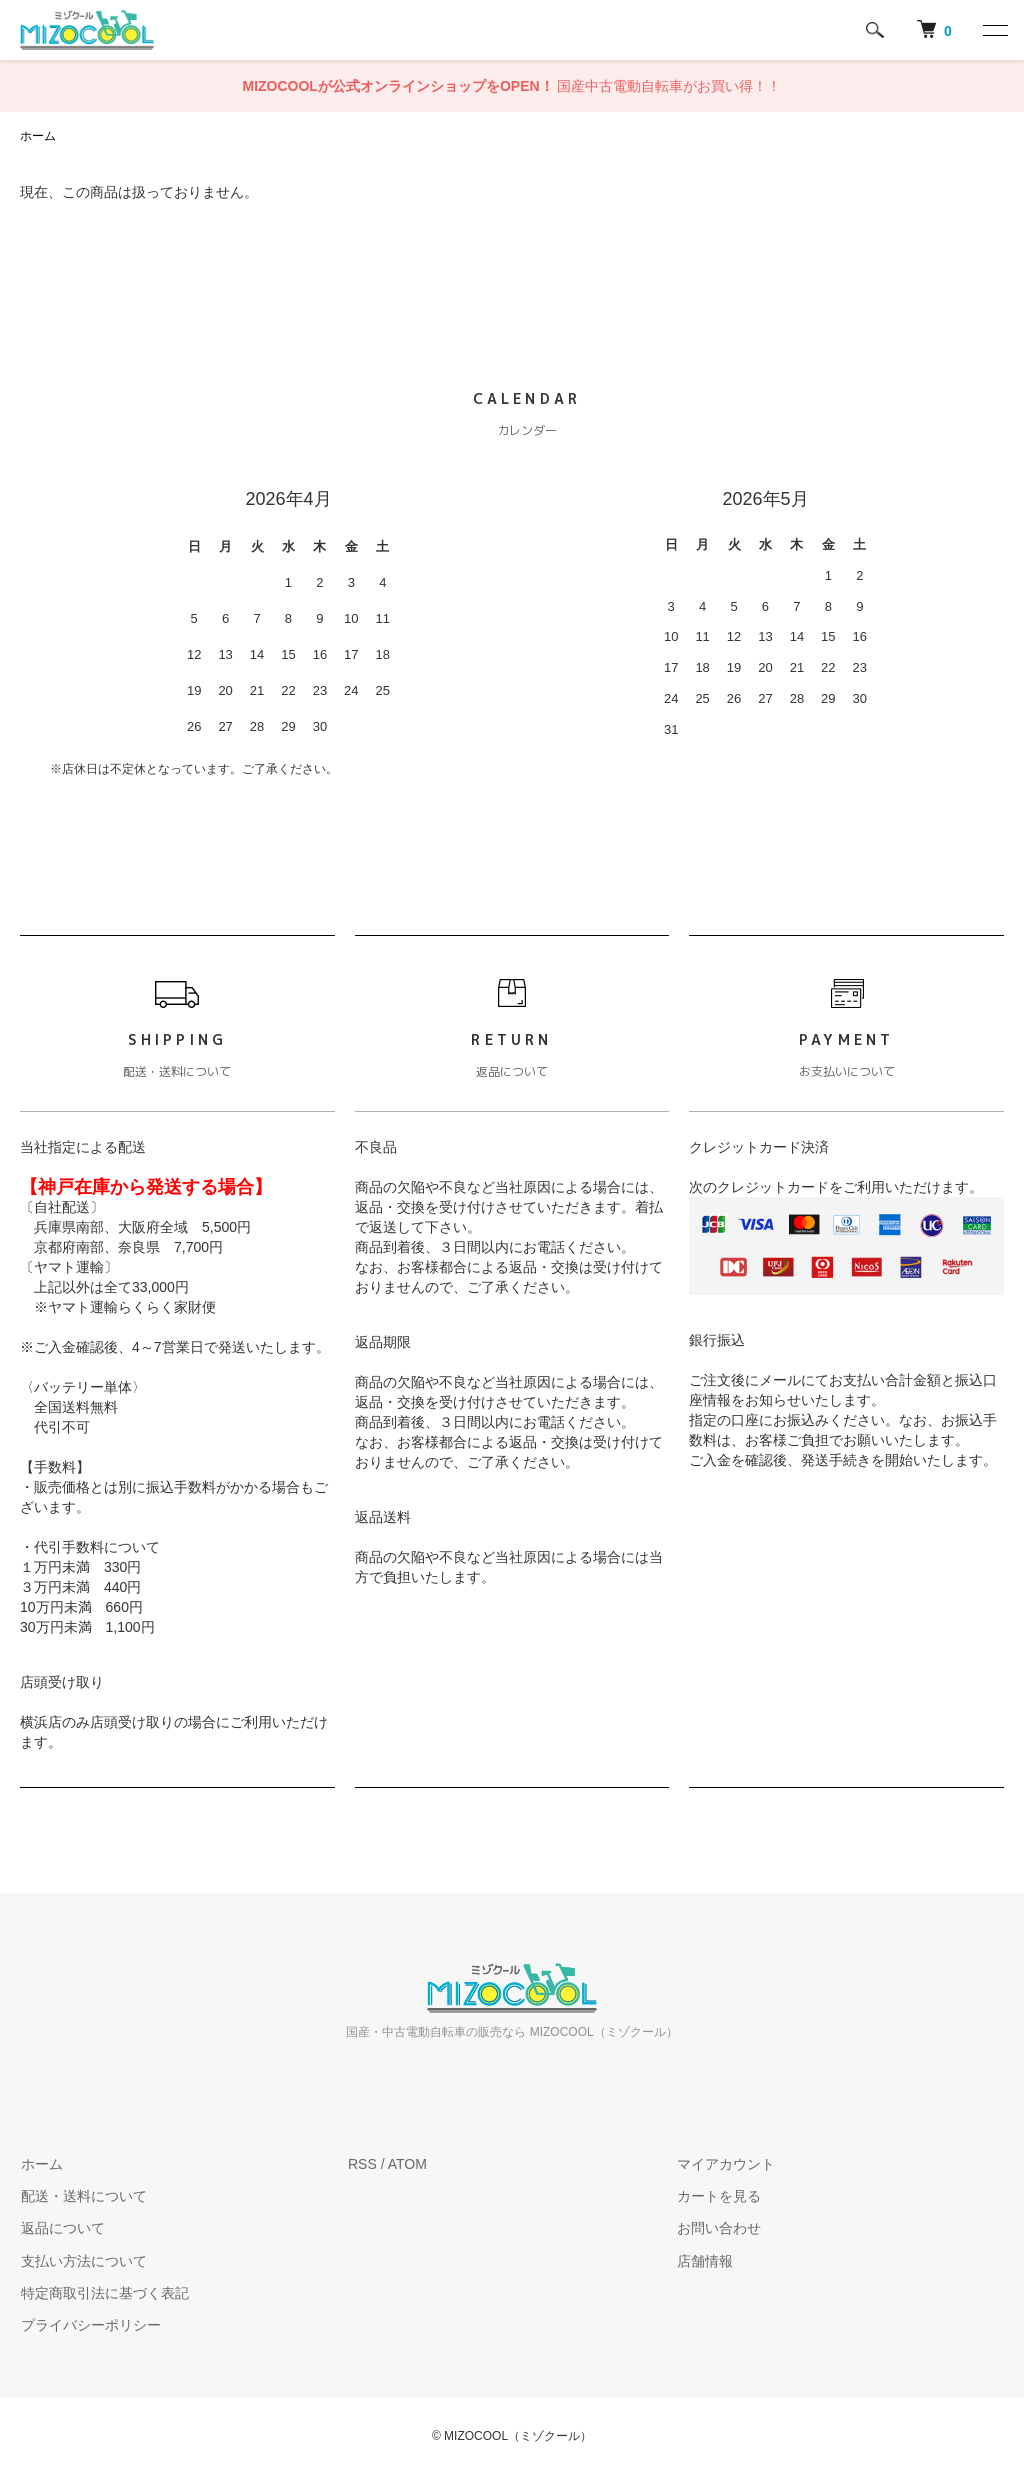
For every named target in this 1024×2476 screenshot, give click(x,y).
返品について (62, 2229)
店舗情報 (704, 2261)
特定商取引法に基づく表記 (104, 2293)
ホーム (38, 136)
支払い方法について (83, 2261)
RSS (362, 2164)
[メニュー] (994, 30)
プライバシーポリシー (90, 2326)
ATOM (407, 2164)
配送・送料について (83, 2196)
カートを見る (718, 2196)
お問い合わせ (718, 2229)
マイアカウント (725, 2164)
